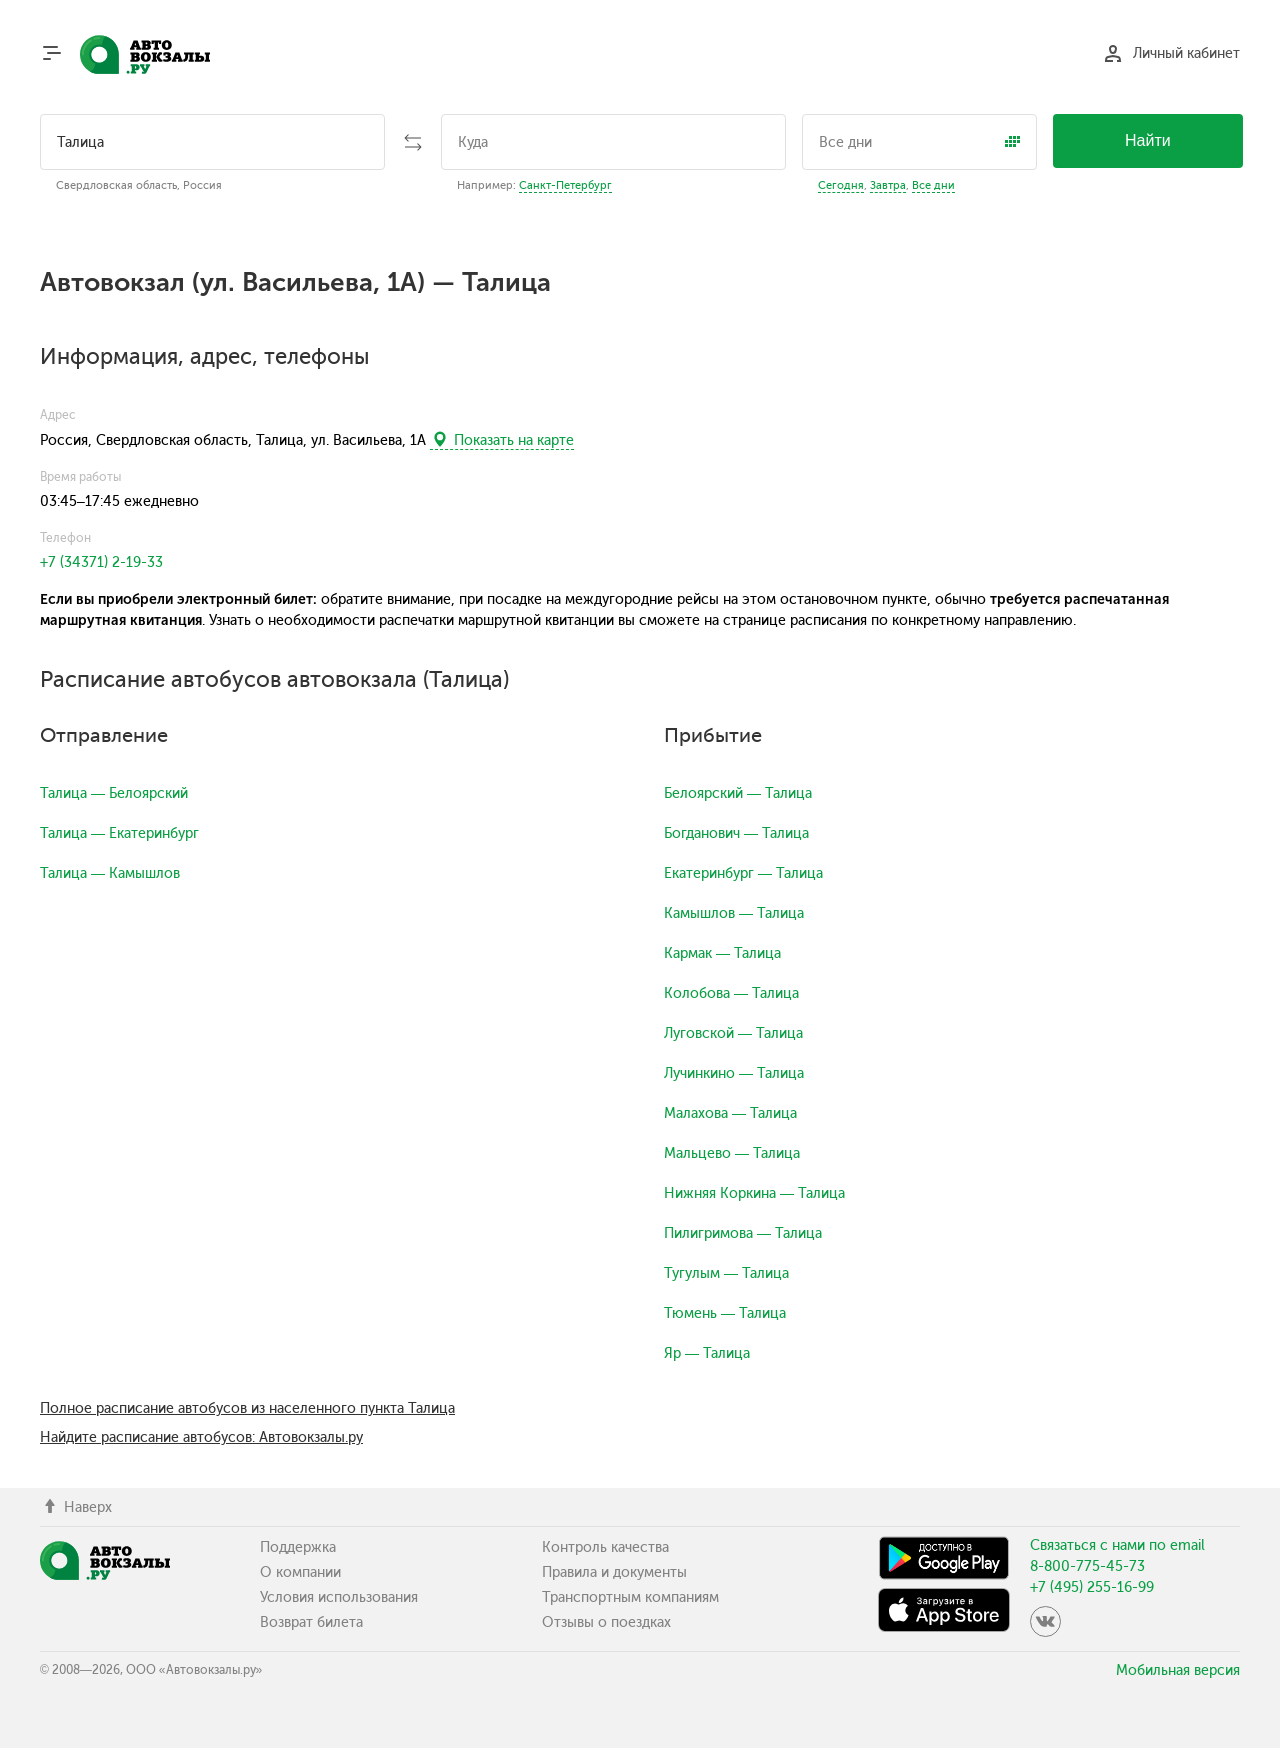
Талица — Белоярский (114, 793)
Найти (1148, 140)
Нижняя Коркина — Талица (754, 1193)
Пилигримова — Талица (743, 1233)
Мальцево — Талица (732, 1153)
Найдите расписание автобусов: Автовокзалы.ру (201, 1437)
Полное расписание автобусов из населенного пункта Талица (247, 1408)
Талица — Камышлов (110, 873)
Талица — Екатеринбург (119, 833)
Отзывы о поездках (606, 1622)
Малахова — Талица (730, 1113)
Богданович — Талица (736, 833)
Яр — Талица (707, 1353)
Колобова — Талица (731, 993)
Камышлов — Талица (734, 913)
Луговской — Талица (733, 1033)
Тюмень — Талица (725, 1313)
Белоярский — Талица (738, 793)
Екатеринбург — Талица (743, 873)
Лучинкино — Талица (734, 1073)
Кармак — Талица (722, 953)
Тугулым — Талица (726, 1273)
